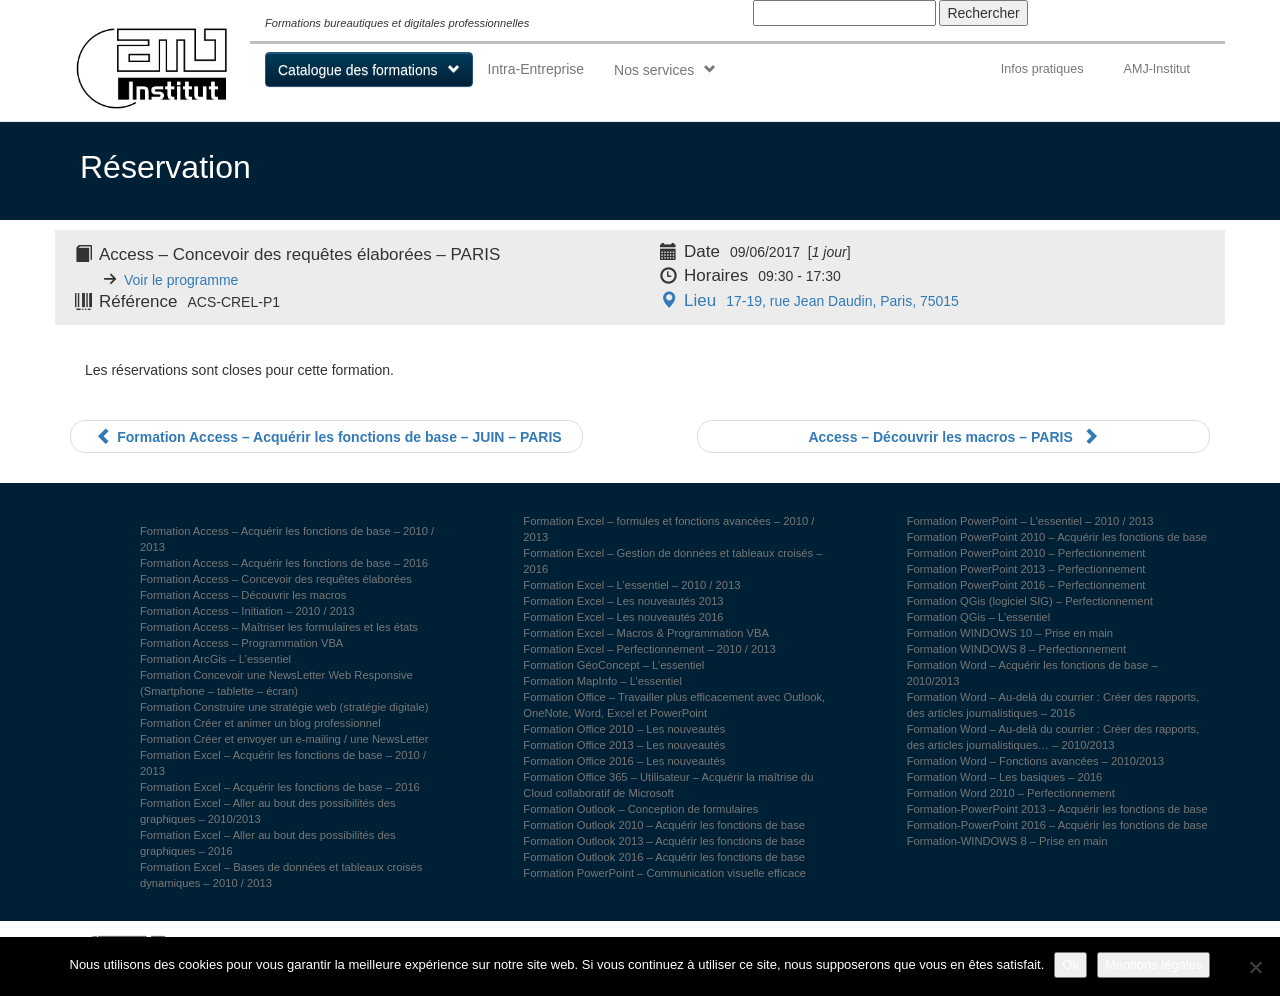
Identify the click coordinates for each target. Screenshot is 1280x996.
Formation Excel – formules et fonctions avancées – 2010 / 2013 (668, 529)
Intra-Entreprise (536, 69)
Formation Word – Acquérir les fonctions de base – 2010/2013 (1032, 673)
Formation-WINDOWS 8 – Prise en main (1007, 841)
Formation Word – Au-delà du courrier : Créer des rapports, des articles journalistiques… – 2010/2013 (1053, 737)
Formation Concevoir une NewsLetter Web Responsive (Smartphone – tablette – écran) (276, 683)
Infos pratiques (1042, 69)
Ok (1070, 964)
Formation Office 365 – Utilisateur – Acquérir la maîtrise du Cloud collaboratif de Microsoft (668, 785)
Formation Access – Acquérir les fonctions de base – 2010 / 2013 (287, 539)
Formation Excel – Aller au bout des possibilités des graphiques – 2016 (268, 843)
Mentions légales (1154, 964)
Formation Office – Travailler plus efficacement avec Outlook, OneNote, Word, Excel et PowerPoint (674, 705)
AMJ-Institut (1156, 69)
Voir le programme (181, 280)
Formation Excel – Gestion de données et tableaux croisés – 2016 (672, 561)
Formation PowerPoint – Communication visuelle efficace (664, 873)
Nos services (654, 70)
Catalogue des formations (358, 70)
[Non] (1255, 967)
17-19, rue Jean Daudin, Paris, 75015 (807, 301)
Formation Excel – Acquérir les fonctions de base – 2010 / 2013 (283, 763)
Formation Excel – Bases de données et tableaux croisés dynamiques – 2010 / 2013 (281, 875)
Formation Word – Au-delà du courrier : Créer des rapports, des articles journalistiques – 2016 (1053, 705)
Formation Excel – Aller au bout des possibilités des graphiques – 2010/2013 (268, 811)
